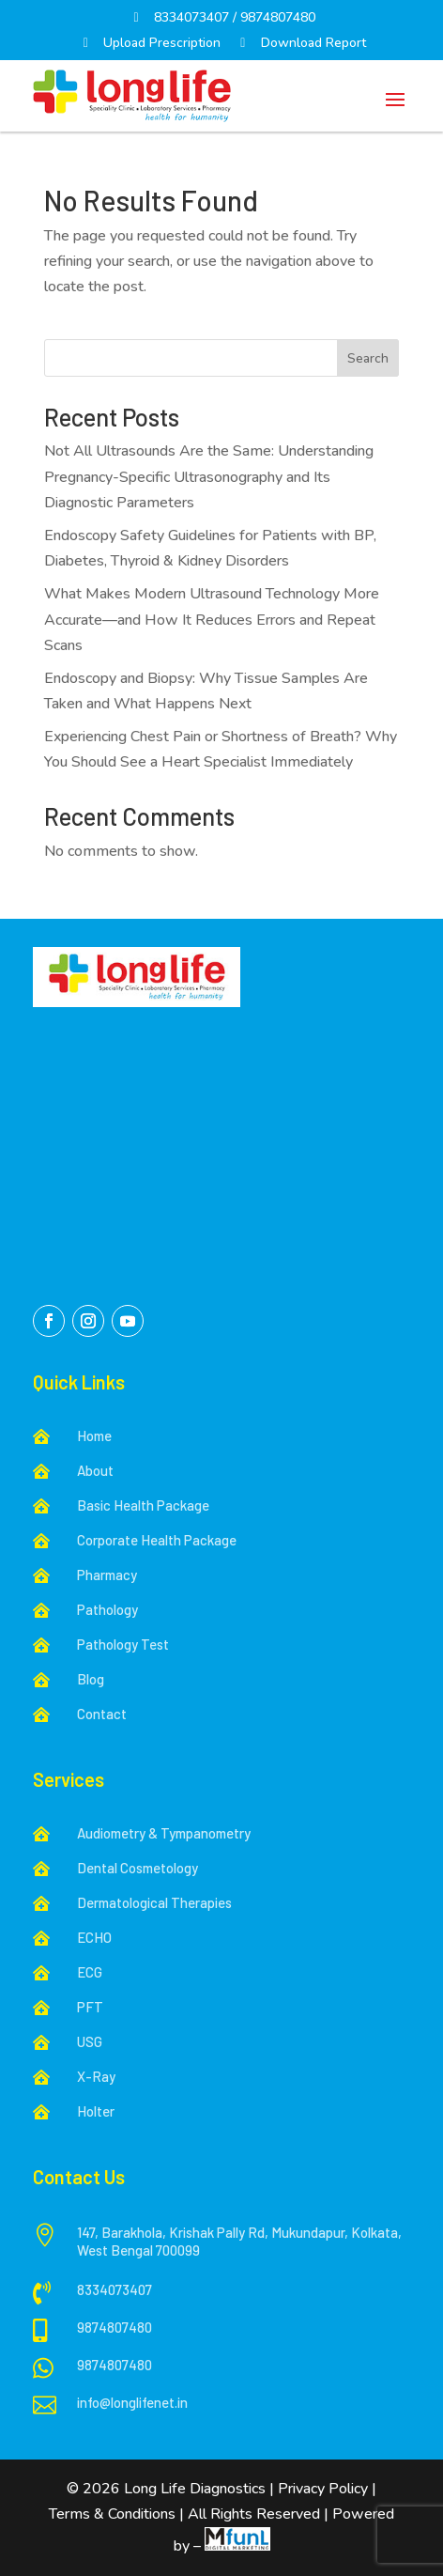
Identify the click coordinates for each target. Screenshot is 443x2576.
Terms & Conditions (112, 2514)
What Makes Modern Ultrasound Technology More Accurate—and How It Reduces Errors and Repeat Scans (211, 619)
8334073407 (191, 17)
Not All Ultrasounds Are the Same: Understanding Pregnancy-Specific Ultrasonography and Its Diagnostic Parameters (209, 476)
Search (368, 358)
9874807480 (277, 17)
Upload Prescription (150, 43)
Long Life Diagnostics (196, 2488)
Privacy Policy (323, 2488)
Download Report (300, 43)
